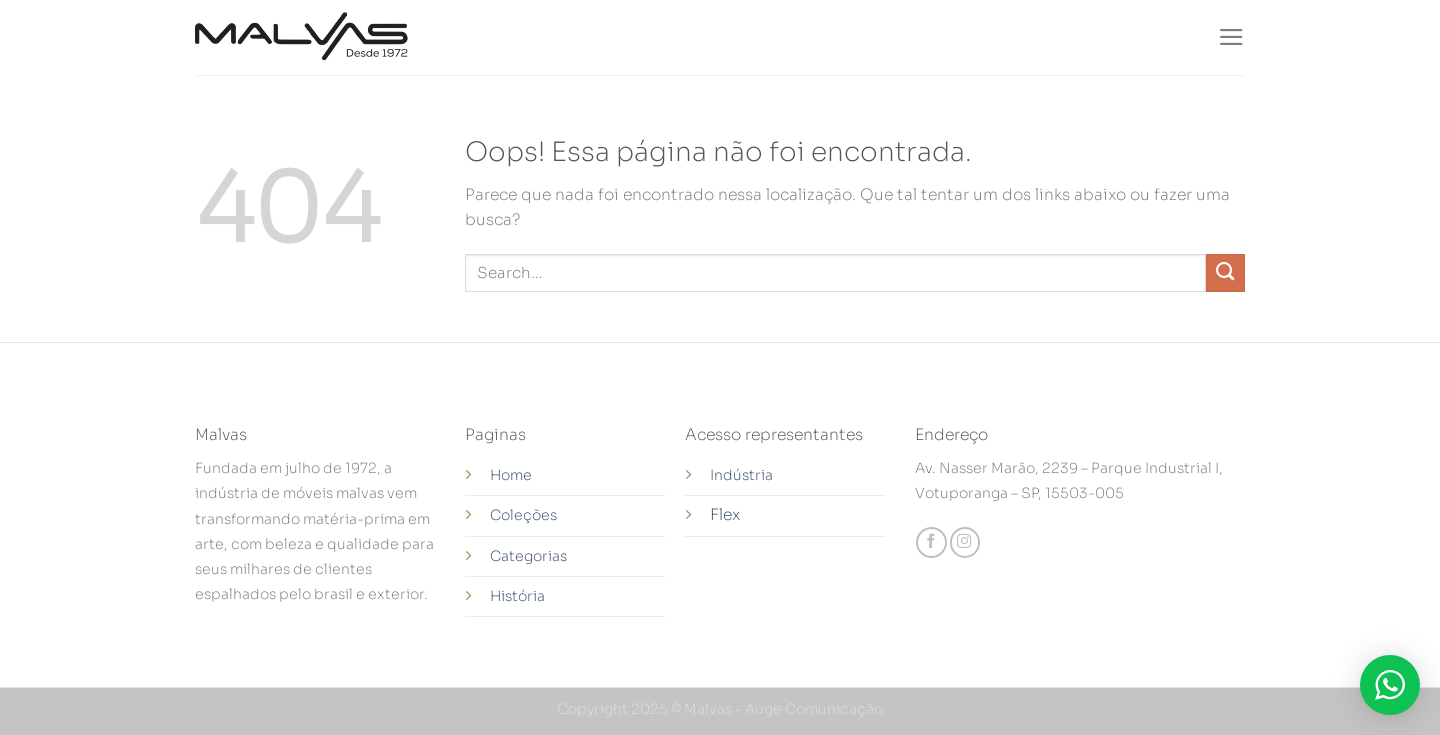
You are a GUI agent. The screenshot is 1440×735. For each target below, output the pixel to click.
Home (511, 475)
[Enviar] (1225, 273)
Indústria (743, 475)
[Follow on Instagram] (965, 542)
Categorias (528, 556)
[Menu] (1231, 37)
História (517, 596)
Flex (725, 515)
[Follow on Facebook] (931, 542)
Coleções (523, 515)
